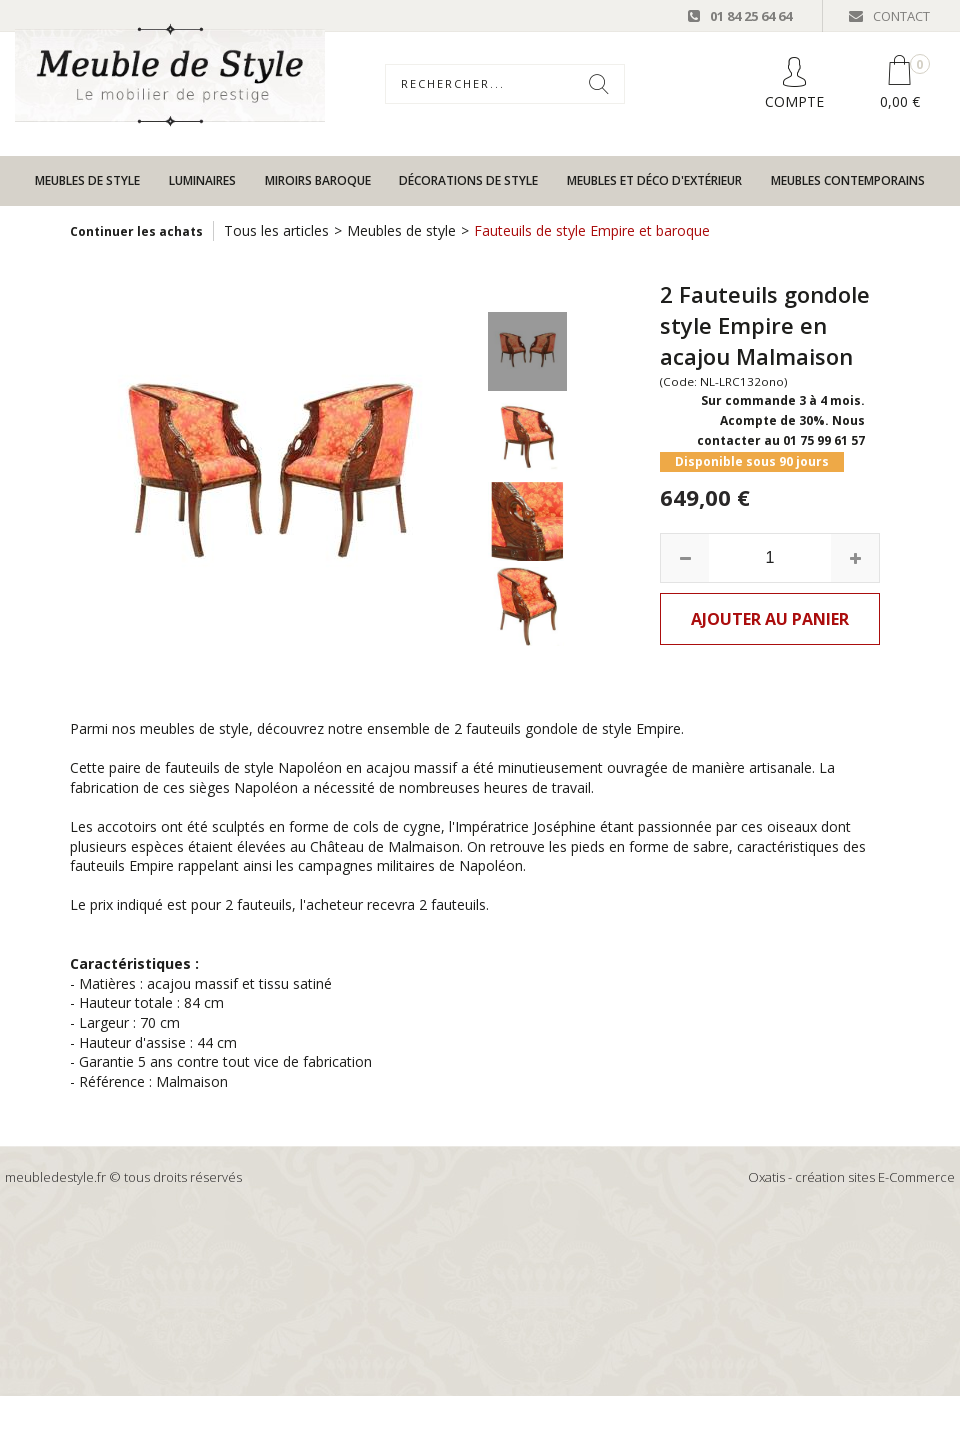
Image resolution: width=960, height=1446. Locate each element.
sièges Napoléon (243, 787)
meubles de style (194, 728)
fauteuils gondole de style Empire (573, 728)
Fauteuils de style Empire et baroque (592, 230)
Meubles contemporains (848, 180)
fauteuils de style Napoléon (253, 767)
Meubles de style (87, 180)
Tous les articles (276, 230)
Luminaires (202, 180)
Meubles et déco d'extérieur (654, 180)
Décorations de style (468, 180)
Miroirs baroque (318, 180)
